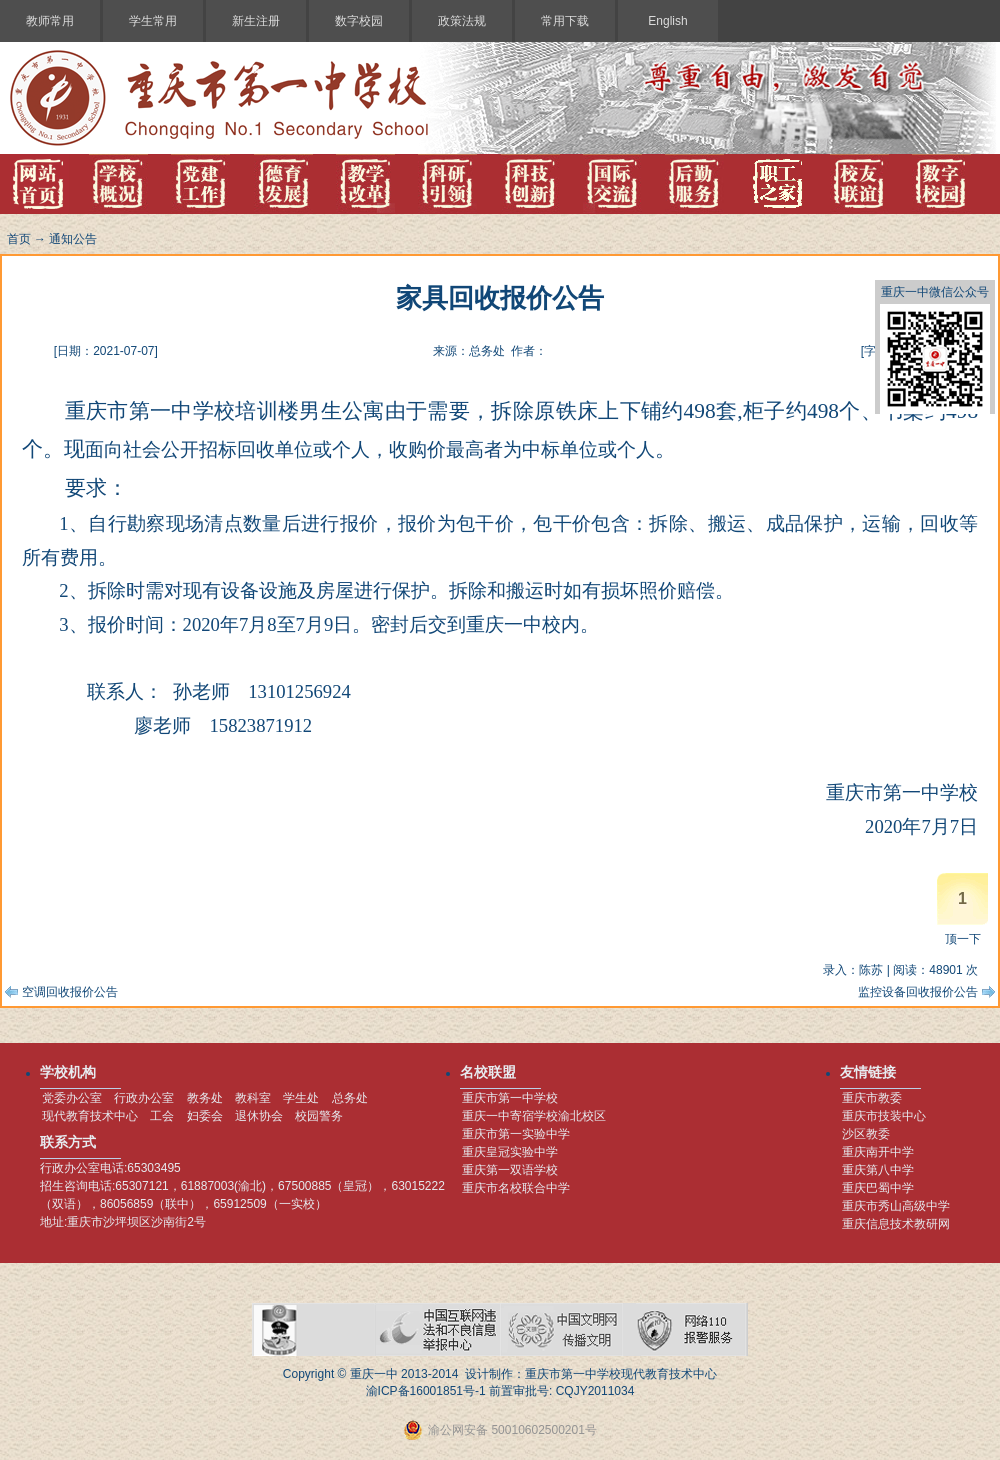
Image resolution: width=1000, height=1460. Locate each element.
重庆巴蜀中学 (878, 1188)
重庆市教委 (872, 1098)
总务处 (350, 1098)
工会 (162, 1116)
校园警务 (319, 1116)
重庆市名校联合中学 (516, 1188)
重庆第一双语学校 (510, 1170)
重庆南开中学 (878, 1152)
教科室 (253, 1098)
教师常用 (50, 21)
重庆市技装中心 (884, 1116)
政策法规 (462, 21)
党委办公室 (72, 1098)
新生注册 (256, 21)
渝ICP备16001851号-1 (426, 1391)
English (667, 21)
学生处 (301, 1098)
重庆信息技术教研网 (896, 1224)
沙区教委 (866, 1134)
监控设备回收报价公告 (918, 992)
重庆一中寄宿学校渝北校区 (534, 1116)
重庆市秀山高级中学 (896, 1206)
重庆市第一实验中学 (516, 1134)
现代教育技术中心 (90, 1116)
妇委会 (205, 1116)
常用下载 (565, 21)
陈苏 (871, 970)
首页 (19, 239)
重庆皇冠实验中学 (510, 1152)
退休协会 (259, 1116)
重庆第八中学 (878, 1170)
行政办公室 (144, 1098)
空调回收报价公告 (70, 992)
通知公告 (73, 239)
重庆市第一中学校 (510, 1098)
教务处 (205, 1098)
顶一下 (963, 939)
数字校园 (359, 21)
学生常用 (153, 21)
